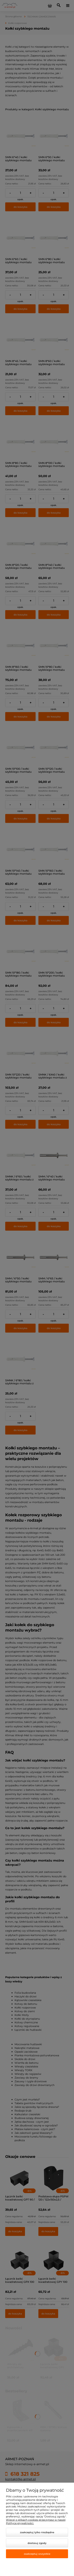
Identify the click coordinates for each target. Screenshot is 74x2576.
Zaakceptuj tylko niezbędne (37, 2532)
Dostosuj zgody (37, 2543)
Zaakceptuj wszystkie (37, 2553)
